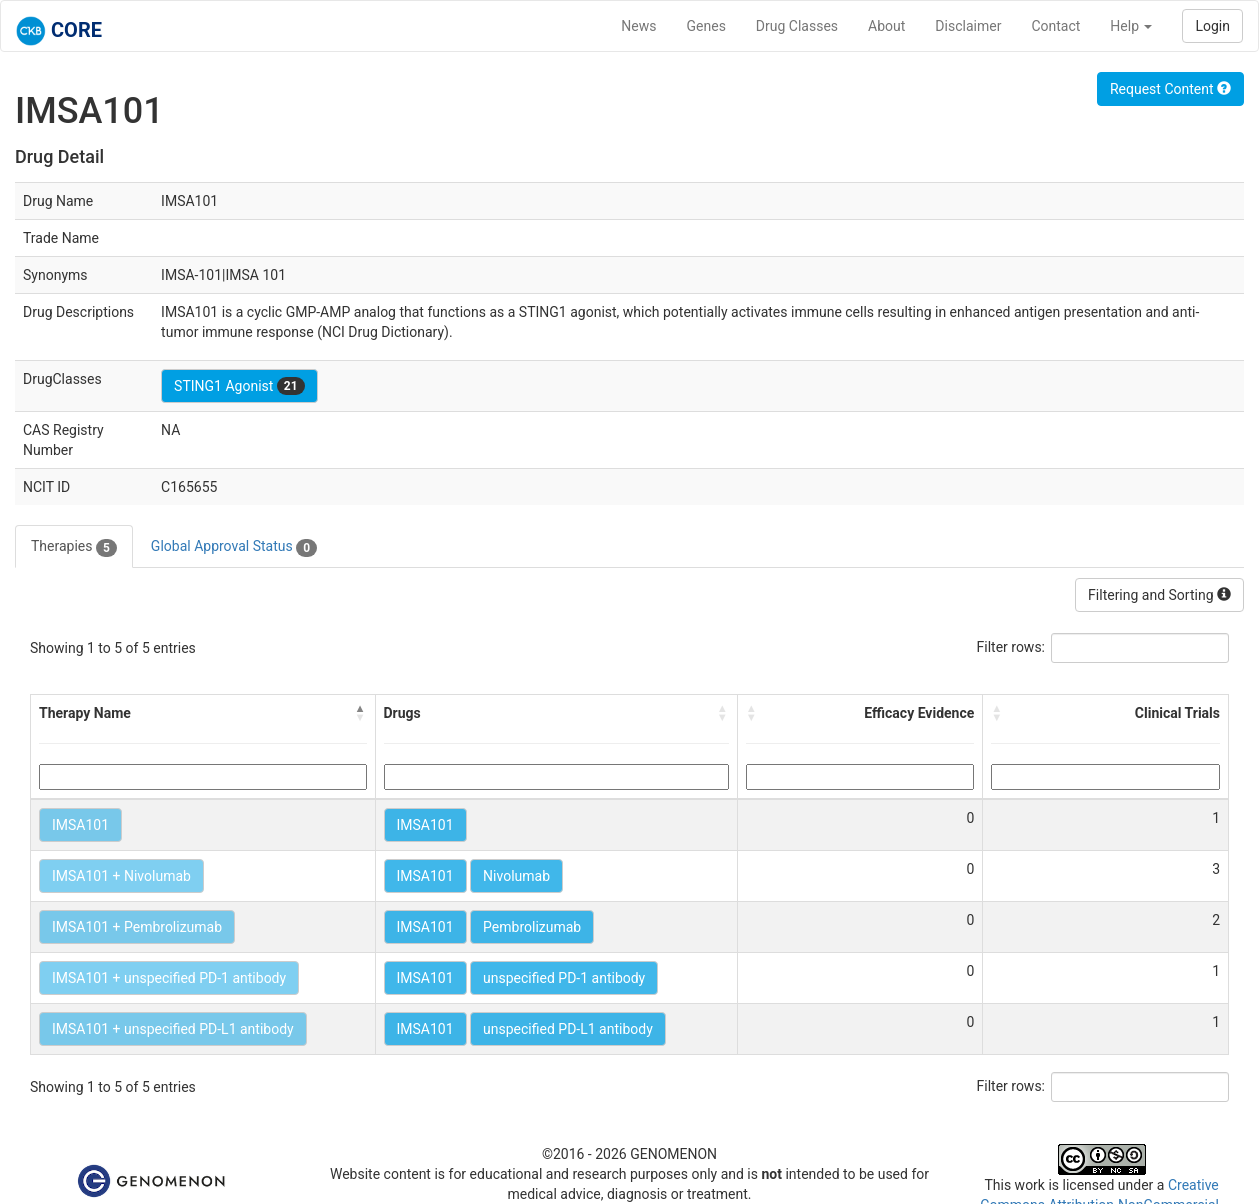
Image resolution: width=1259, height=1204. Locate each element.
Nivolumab (516, 876)
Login (1212, 26)
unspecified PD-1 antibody (564, 978)
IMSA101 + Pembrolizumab (137, 927)
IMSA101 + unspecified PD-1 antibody (169, 978)
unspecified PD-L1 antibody (568, 1029)
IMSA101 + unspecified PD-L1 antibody (173, 1029)
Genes (706, 26)
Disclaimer (968, 26)
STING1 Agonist (239, 386)
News (638, 26)
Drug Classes (797, 26)
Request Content (1170, 89)
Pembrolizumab (532, 927)
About (886, 26)
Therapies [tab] (74, 547)
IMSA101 (80, 825)
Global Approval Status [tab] (234, 547)
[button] (361, 713)
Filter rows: (1011, 647)
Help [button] (1131, 26)
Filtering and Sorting (1159, 595)
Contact (1055, 26)
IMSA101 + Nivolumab (121, 876)
